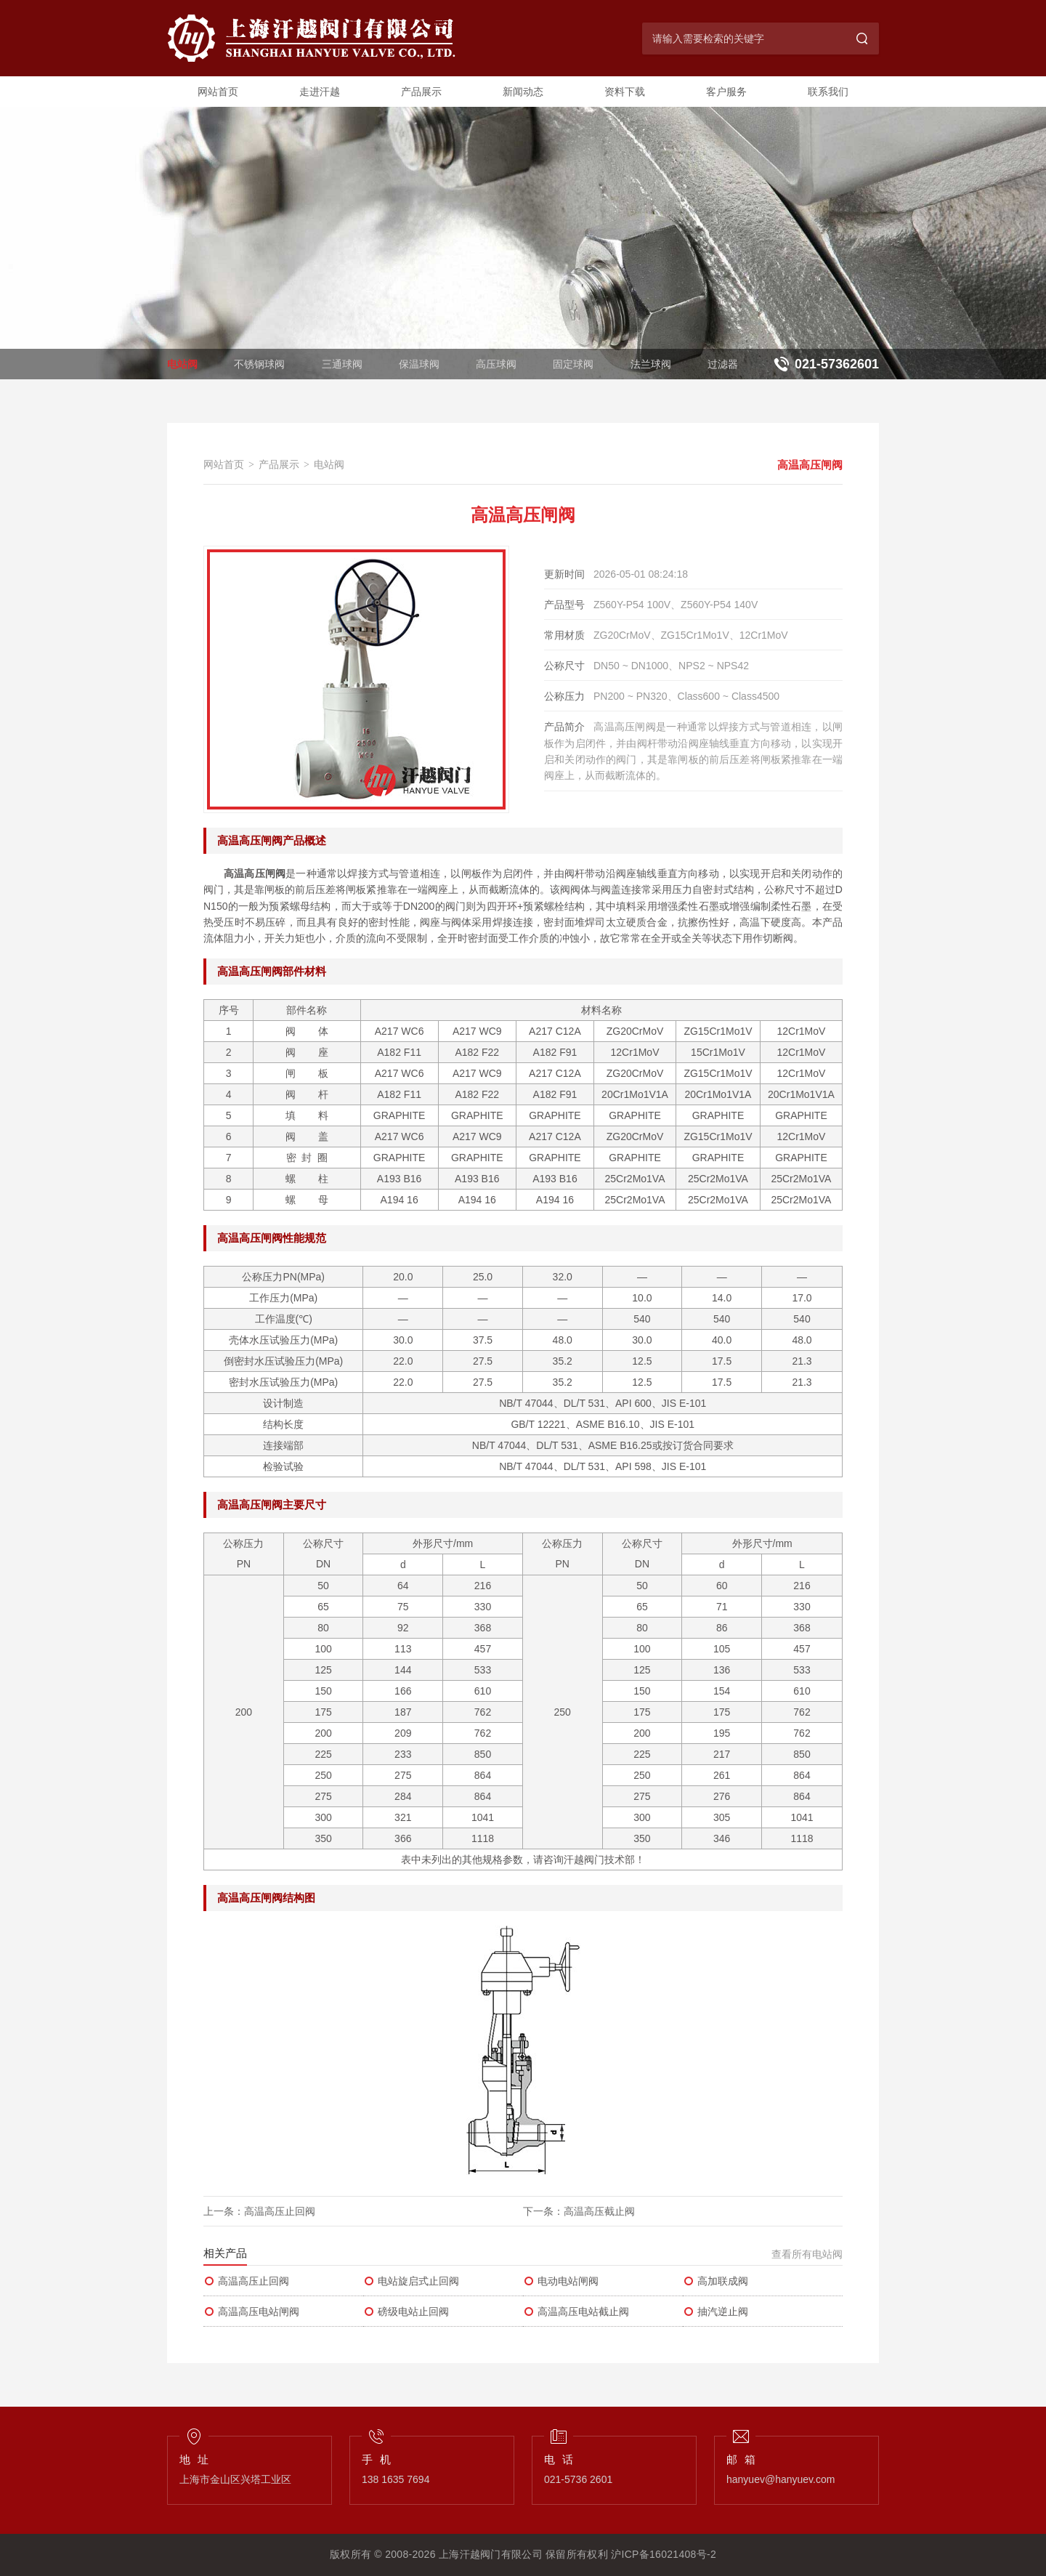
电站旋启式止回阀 (411, 2281)
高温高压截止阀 (599, 2211)
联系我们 (828, 91)
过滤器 (723, 364)
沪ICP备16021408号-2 (663, 2554)
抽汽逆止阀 (715, 2311)
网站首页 (218, 91)
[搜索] (863, 38)
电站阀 (182, 364)
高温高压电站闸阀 (251, 2311)
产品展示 (421, 91)
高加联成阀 (715, 2281)
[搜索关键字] (744, 38)
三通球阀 (342, 364)
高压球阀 (496, 364)
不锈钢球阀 (259, 364)
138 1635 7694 (395, 2479)
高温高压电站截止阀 (576, 2311)
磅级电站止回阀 (406, 2311)
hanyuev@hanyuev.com (780, 2479)
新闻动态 (523, 91)
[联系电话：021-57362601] (824, 364)
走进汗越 (319, 91)
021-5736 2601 (578, 2479)
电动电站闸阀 (561, 2281)
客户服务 (726, 91)
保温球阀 (419, 364)
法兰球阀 (651, 364)
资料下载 (624, 91)
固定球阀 (573, 364)
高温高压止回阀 (279, 2211)
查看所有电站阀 (807, 2254)
